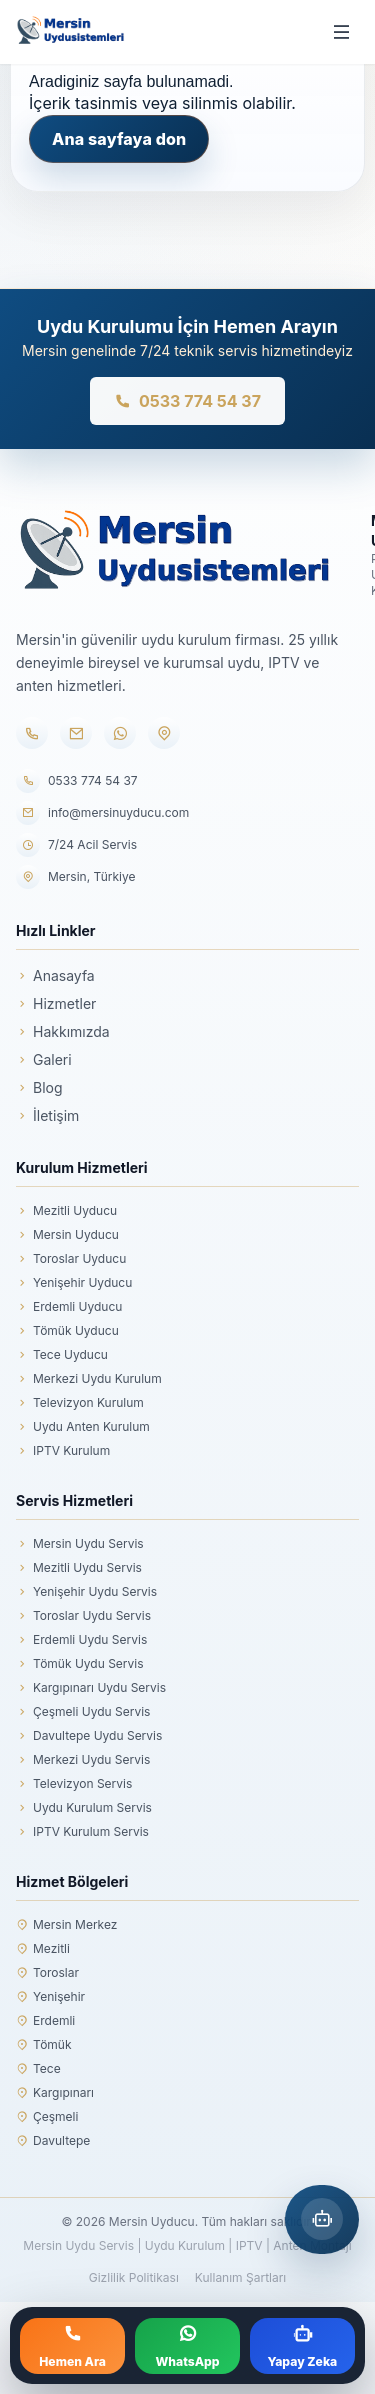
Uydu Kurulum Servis (84, 1808)
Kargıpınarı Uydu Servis (91, 1688)
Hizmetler (56, 1003)
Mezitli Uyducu (66, 1211)
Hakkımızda (63, 1031)
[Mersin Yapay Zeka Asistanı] (322, 2219)
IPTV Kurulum (63, 1451)
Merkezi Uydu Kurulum (89, 1379)
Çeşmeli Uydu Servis (83, 1712)
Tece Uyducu (62, 1355)
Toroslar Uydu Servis (83, 1616)
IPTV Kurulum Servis (82, 1832)
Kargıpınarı (55, 2093)
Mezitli (43, 1949)
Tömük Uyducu (67, 1331)
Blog (39, 1087)
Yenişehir (50, 1997)
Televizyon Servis (74, 1784)
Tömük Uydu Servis (80, 1664)
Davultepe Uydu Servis (89, 1736)
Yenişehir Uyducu (74, 1283)
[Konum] (164, 733)
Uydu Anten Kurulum (83, 1427)
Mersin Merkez (66, 1925)
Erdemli (45, 2021)
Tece (38, 2069)
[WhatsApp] (120, 733)
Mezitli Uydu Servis (79, 1568)
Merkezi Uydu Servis (83, 1760)
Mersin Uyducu (67, 1235)
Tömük (44, 2045)
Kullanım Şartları (240, 2277)
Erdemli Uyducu (69, 1307)
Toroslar (47, 1973)
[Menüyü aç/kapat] (341, 32)
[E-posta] (76, 733)
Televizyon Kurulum (80, 1403)
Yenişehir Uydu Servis (86, 1592)
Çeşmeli (47, 2117)
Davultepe (53, 2141)
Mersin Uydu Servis (80, 1544)
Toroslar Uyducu (71, 1259)
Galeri (44, 1059)
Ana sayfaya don (119, 139)
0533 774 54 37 (187, 401)
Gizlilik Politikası (134, 2277)
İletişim (47, 1115)
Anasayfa (55, 975)
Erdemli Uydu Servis (81, 1640)
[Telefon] (32, 733)
